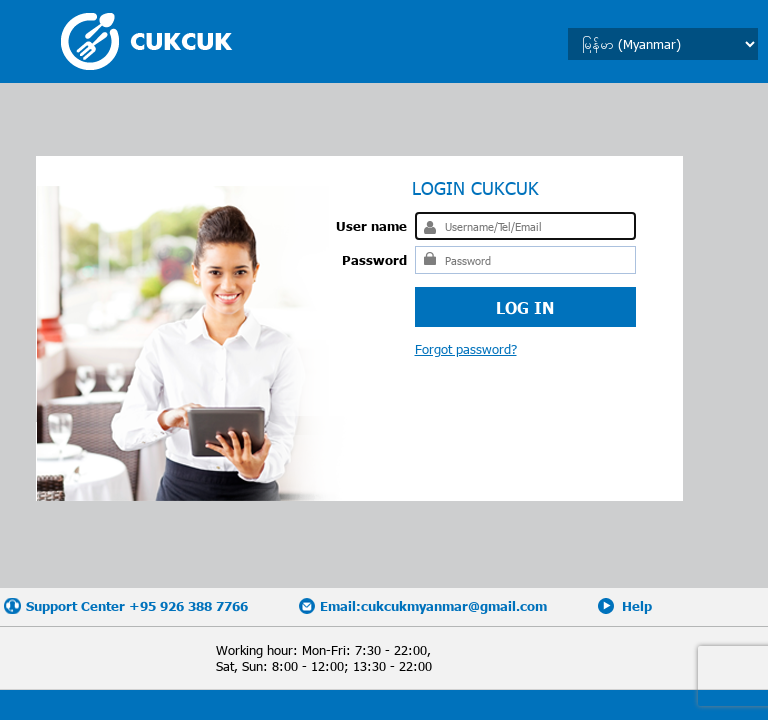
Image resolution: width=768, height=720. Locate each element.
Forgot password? (466, 349)
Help (637, 606)
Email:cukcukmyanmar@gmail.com (433, 606)
